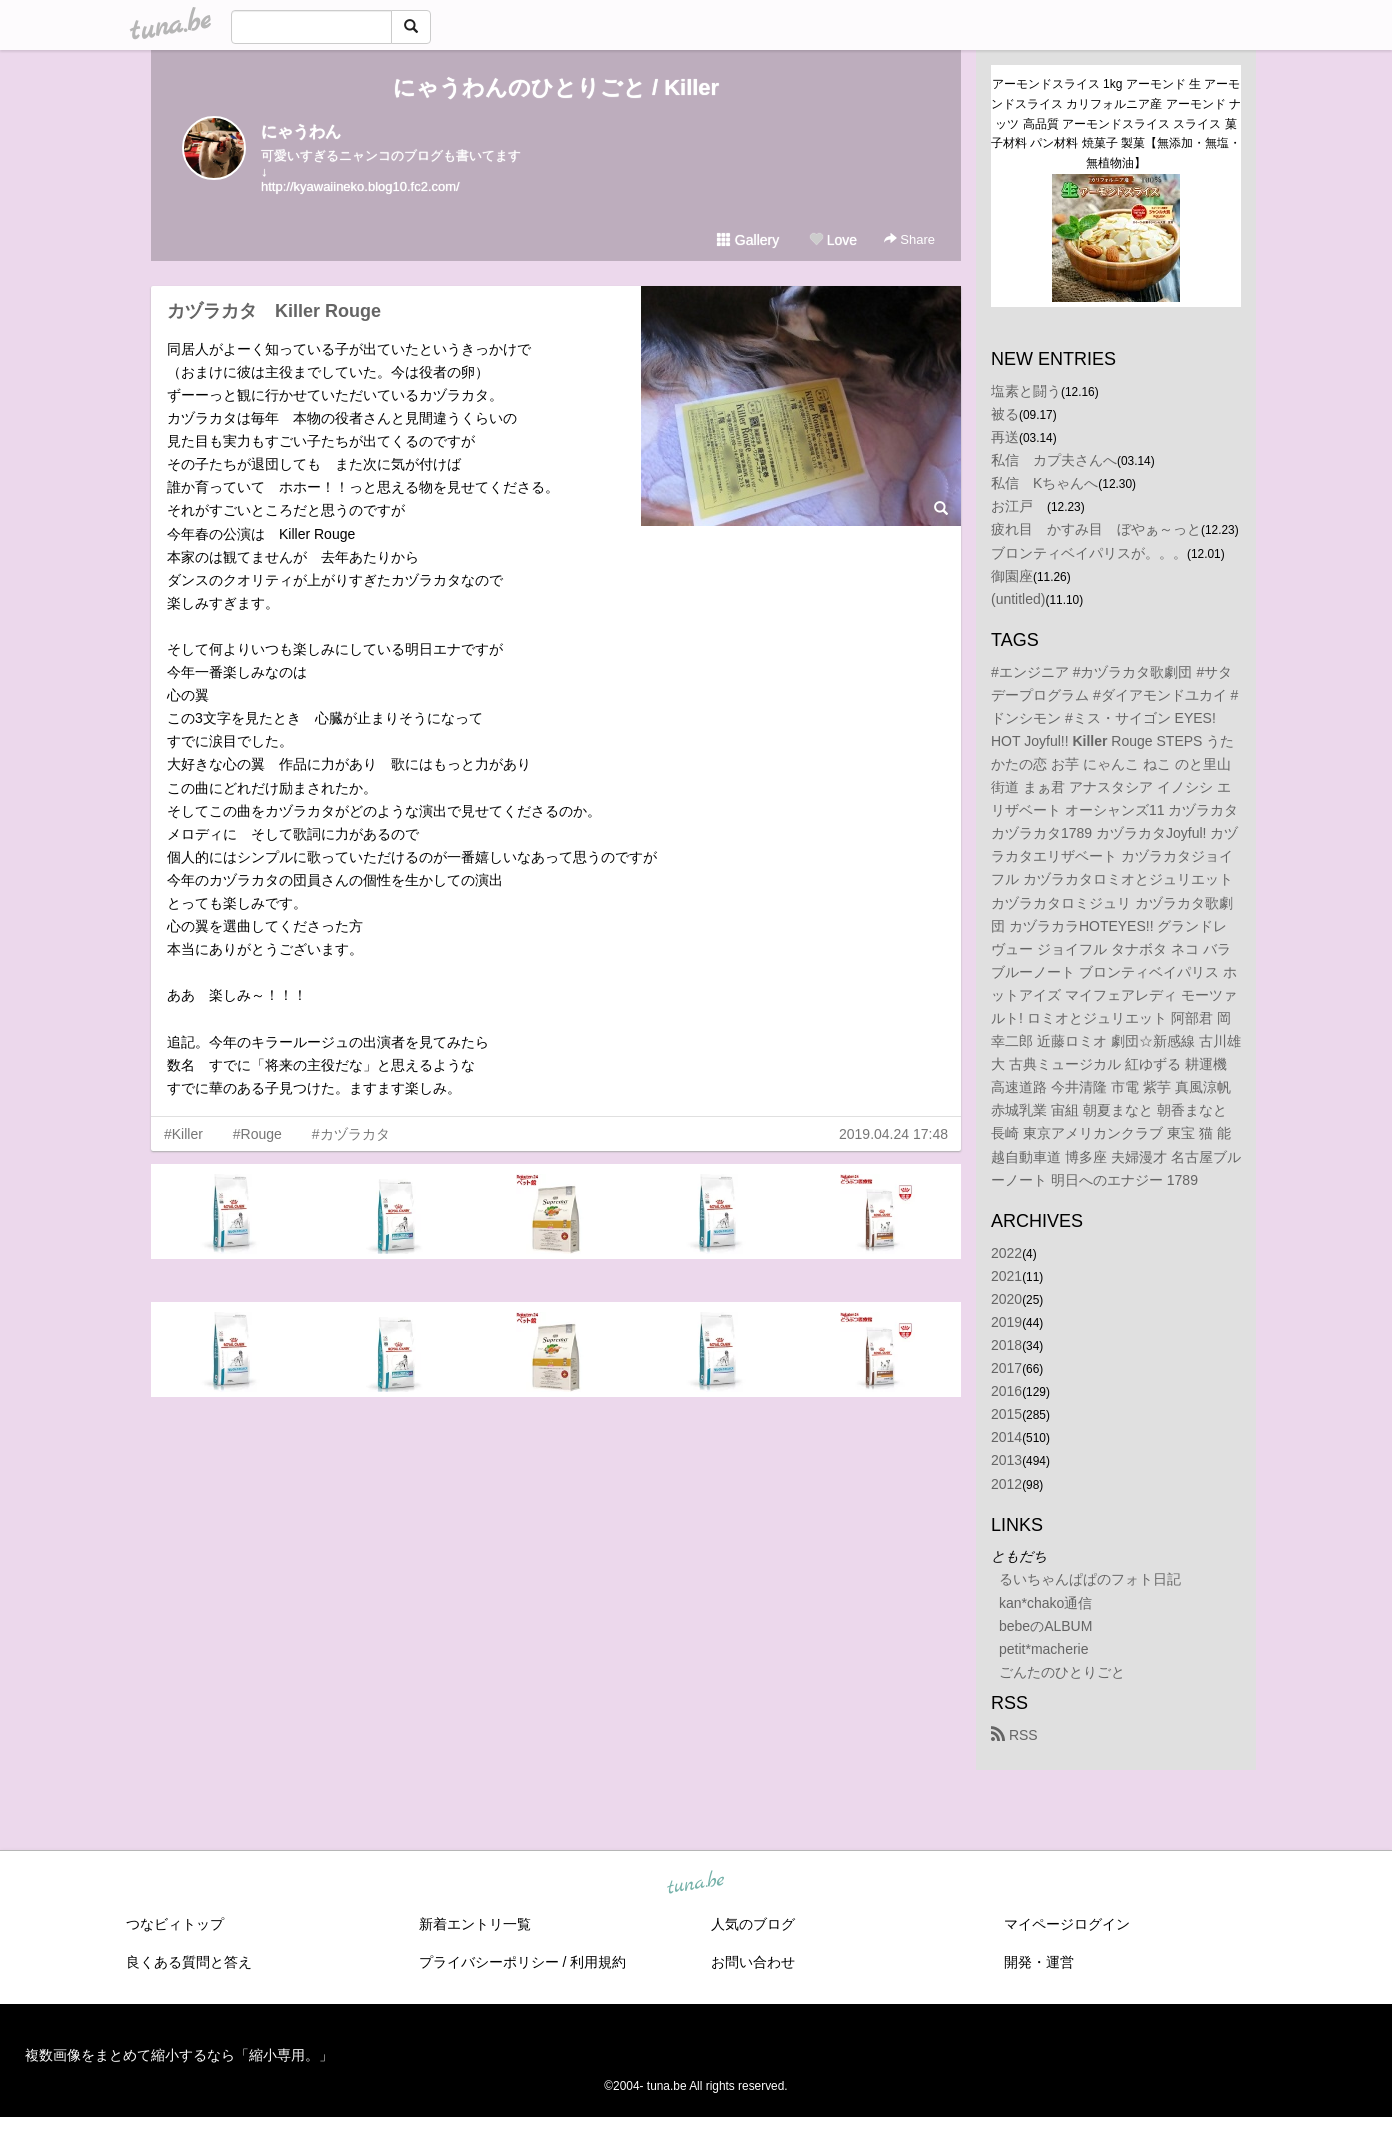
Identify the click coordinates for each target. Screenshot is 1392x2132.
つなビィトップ (175, 1924)
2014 (1006, 1437)
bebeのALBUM (1045, 1626)
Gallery (748, 240)
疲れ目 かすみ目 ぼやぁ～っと (1096, 529)
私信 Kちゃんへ (1044, 483)
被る (1005, 414)
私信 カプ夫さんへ (1054, 460)
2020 (1006, 1299)
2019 (1006, 1322)
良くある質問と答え (189, 1962)
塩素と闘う (1026, 391)
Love (833, 240)
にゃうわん (301, 131)
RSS (1014, 1735)
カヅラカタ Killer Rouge (274, 311)
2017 (1006, 1368)
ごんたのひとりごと (1062, 1672)
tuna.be (695, 1884)
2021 (1006, 1276)
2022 (1006, 1253)
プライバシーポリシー (489, 1962)
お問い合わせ (753, 1962)
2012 (1006, 1484)
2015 (1006, 1414)
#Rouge (257, 1134)
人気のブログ (753, 1924)
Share (909, 239)
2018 (1006, 1345)
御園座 (1012, 576)
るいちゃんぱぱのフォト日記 (1090, 1579)
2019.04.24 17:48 (893, 1134)
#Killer (183, 1134)
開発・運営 (1039, 1962)
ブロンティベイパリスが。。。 (1089, 553)
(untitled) (1018, 599)
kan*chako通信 (1045, 1603)
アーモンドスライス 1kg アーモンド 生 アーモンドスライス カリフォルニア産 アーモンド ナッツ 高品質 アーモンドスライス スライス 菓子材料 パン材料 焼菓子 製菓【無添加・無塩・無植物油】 (1116, 123)
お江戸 (1019, 506)
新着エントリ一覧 (475, 1924)
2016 (1006, 1391)
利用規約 (598, 1962)
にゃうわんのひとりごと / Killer (556, 87)
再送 (1005, 437)
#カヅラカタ (351, 1134)
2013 (1006, 1460)
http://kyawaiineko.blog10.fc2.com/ (360, 186)
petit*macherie (1044, 1649)
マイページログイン (1067, 1924)
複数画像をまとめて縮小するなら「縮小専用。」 (179, 2055)
